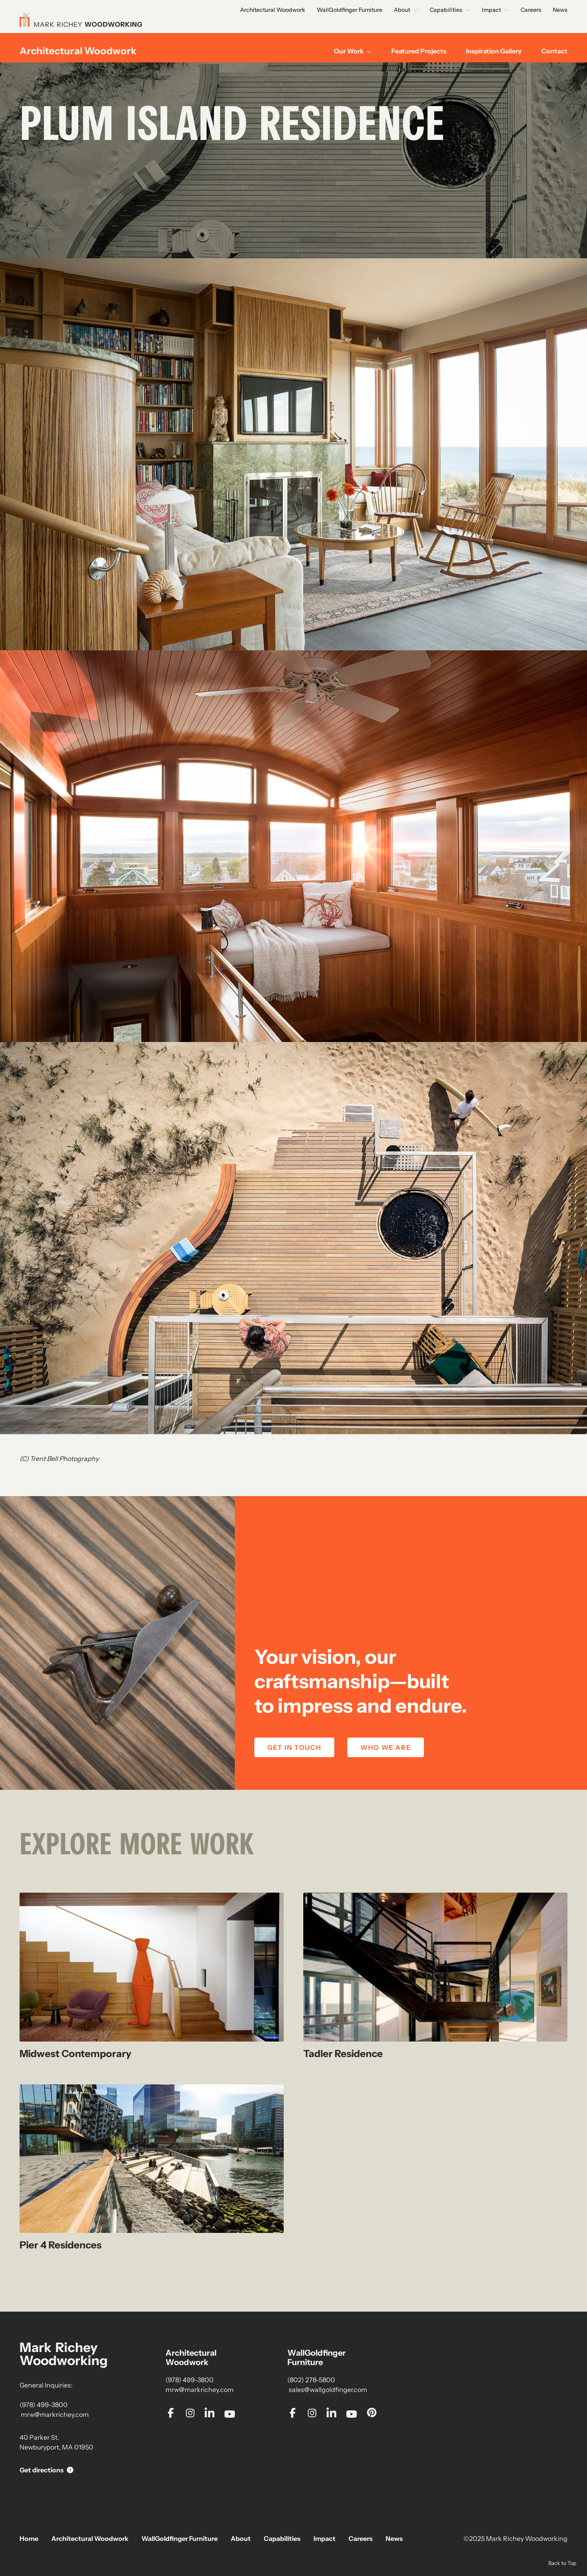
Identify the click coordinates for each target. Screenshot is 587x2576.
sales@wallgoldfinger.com (327, 2389)
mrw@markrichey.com (54, 2414)
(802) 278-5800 (311, 2380)
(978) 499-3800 (44, 2405)
